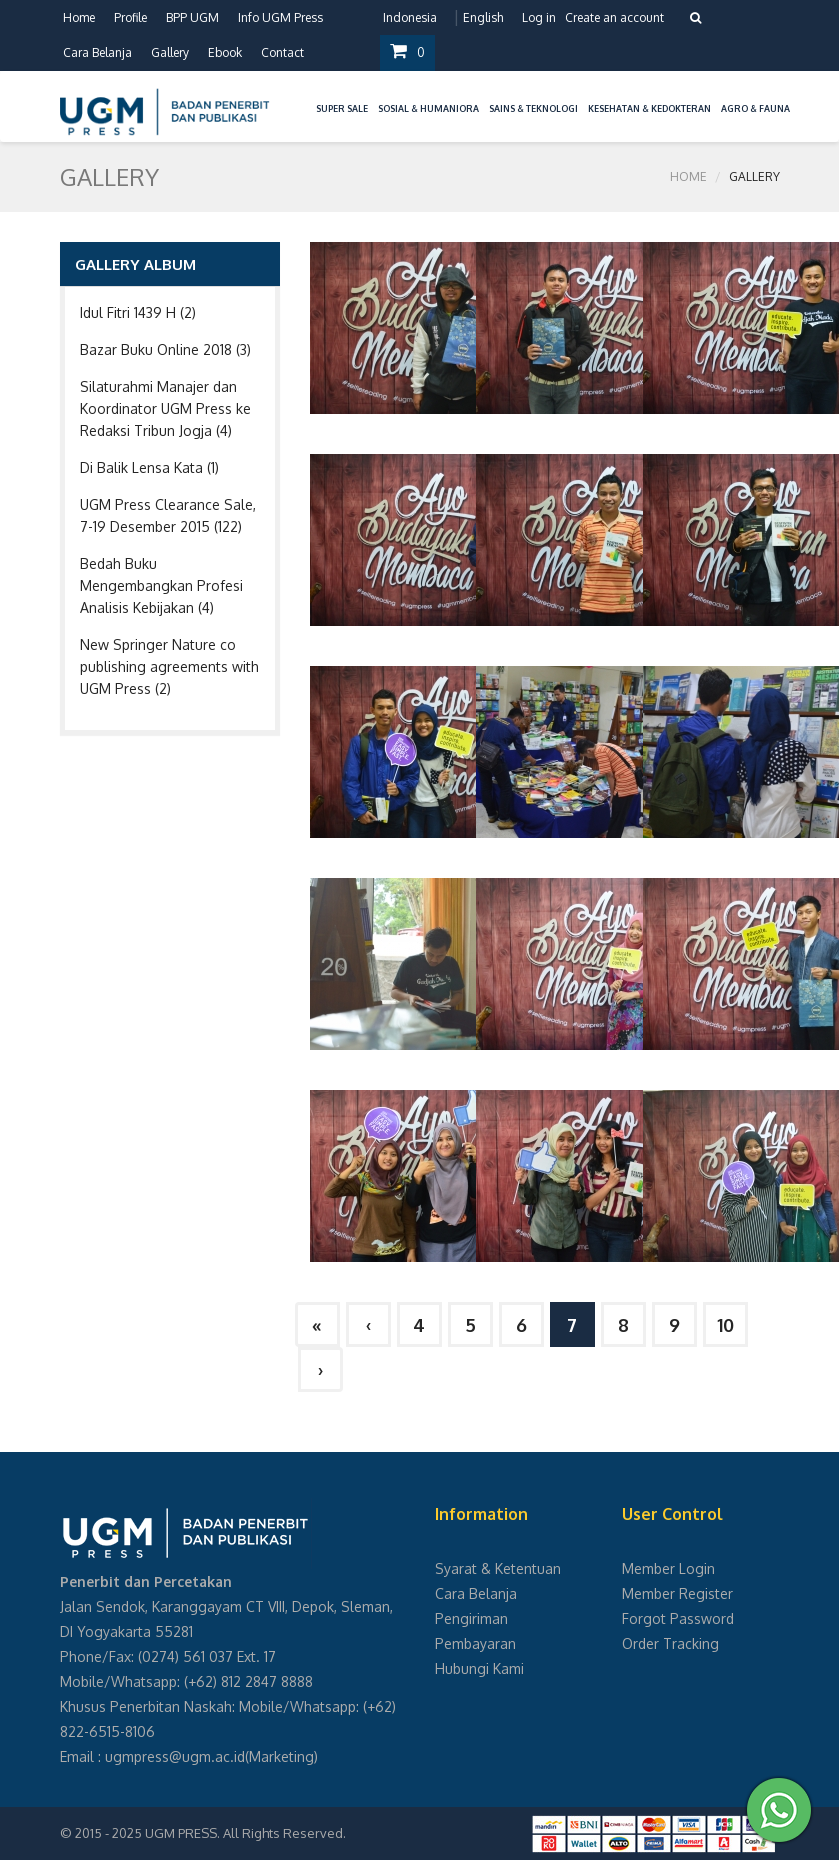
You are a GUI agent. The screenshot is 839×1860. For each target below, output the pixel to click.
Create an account (614, 17)
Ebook (225, 52)
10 (725, 1325)
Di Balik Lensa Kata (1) (149, 467)
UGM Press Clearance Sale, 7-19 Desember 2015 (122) (168, 515)
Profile (130, 17)
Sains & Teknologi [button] (533, 108)
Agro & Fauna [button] (755, 108)
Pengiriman (471, 1618)
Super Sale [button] (342, 108)
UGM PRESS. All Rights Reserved (244, 1833)
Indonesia (410, 17)
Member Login (668, 1568)
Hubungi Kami (479, 1668)
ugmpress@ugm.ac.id (175, 1756)
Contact (282, 52)
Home (79, 17)
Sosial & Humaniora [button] (428, 108)
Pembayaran (475, 1643)
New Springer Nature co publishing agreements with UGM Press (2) (169, 666)
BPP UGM (192, 17)
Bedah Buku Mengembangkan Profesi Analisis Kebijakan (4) (161, 585)
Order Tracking (670, 1643)
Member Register (677, 1593)
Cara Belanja (97, 52)
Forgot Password (678, 1618)
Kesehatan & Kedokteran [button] (649, 108)
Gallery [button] (170, 52)
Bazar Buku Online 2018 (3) (165, 349)
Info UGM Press (280, 17)
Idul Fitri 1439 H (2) (138, 312)
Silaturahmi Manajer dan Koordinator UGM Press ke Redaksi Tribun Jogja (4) (165, 408)
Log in (539, 17)
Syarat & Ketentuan (498, 1568)
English (483, 17)
